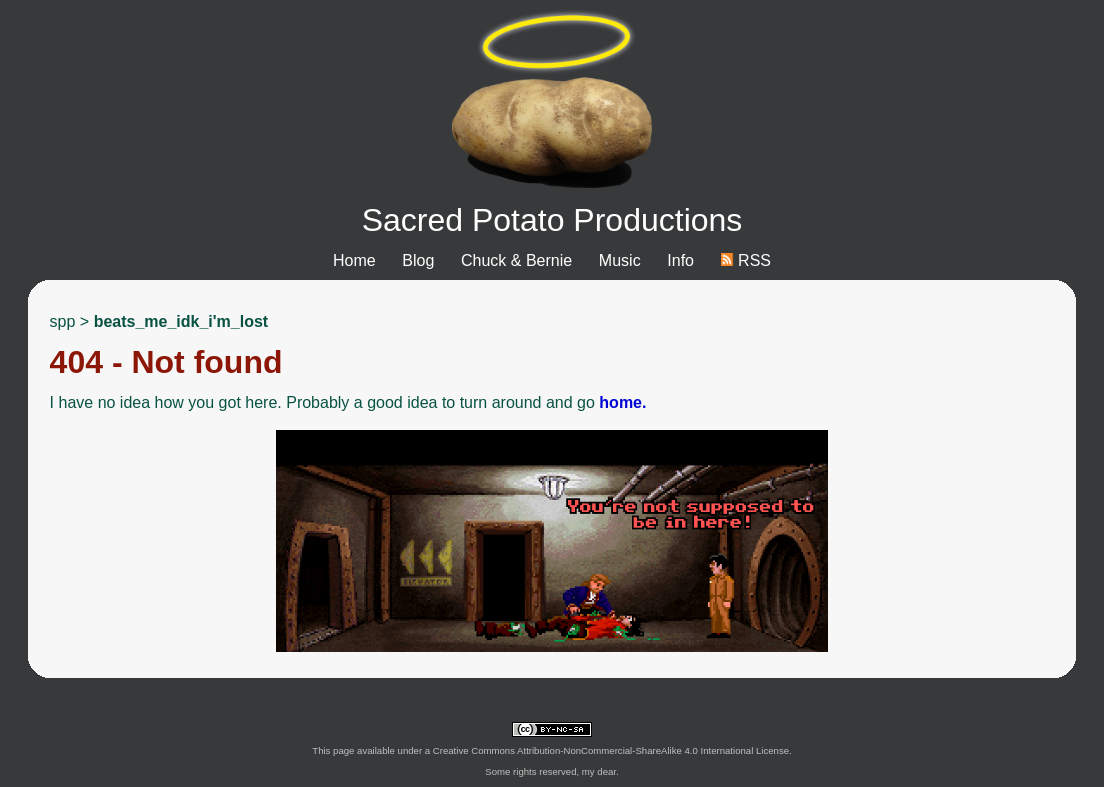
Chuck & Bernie (516, 260)
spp (63, 321)
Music (620, 260)
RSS (746, 260)
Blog (418, 260)
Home (354, 260)
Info (680, 260)
